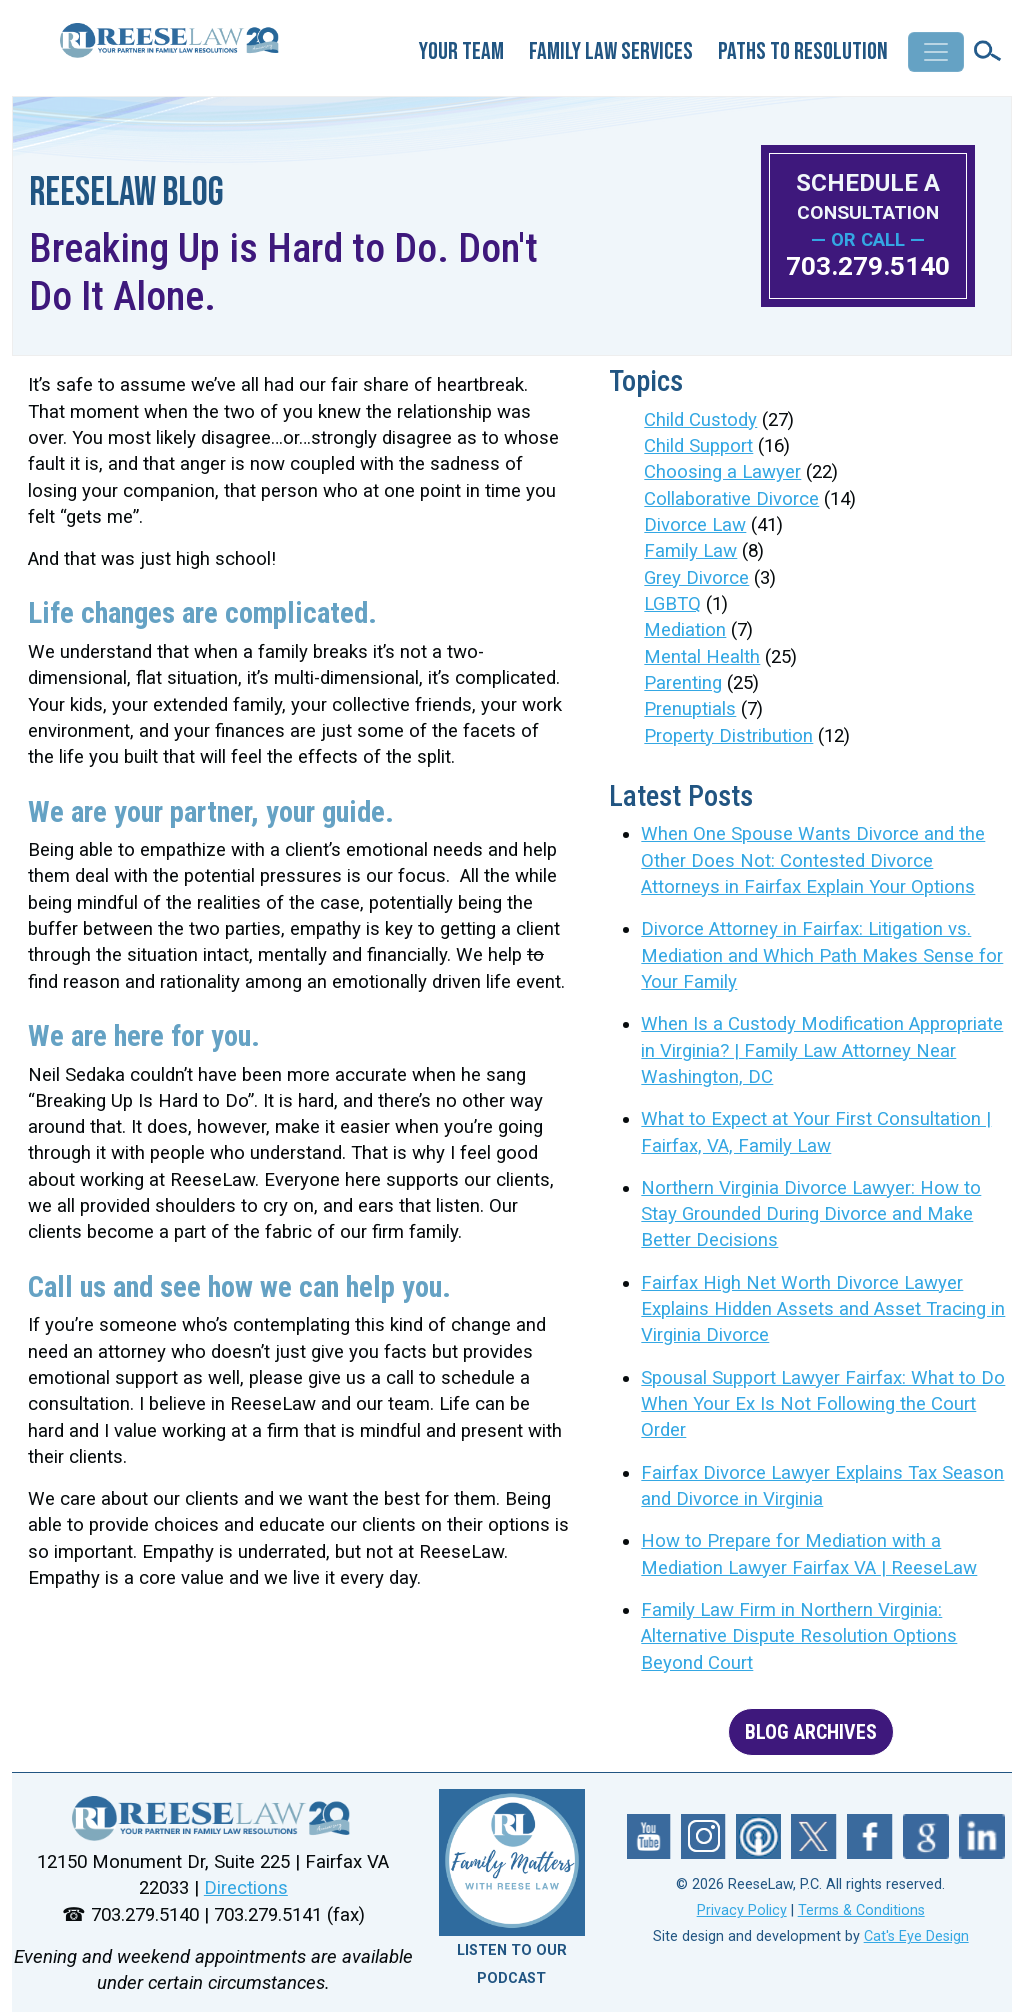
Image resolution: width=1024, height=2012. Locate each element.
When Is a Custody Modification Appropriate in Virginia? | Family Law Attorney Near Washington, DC (822, 1050)
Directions (246, 1888)
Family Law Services (611, 51)
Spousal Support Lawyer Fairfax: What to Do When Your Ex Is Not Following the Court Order (823, 1404)
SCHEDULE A (868, 196)
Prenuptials (690, 709)
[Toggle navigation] (936, 52)
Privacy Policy (742, 1910)
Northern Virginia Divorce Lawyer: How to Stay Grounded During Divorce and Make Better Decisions (811, 1214)
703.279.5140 (868, 266)
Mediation (685, 630)
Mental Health (702, 657)
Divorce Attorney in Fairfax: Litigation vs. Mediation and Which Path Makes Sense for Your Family (822, 955)
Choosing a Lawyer (722, 472)
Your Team (461, 51)
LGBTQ (672, 604)
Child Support (698, 446)
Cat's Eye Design (916, 1936)
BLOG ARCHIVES (811, 1732)
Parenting (683, 683)
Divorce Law (695, 525)
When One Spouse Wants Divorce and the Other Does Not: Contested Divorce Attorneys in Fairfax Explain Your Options (813, 860)
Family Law (690, 551)
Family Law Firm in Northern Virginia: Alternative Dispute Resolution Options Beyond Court (799, 1636)
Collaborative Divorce (731, 499)
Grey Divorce (696, 578)
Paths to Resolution (803, 51)
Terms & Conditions (861, 1910)
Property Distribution (728, 736)
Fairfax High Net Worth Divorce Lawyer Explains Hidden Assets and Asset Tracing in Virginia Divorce (823, 1309)
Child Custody (700, 420)
